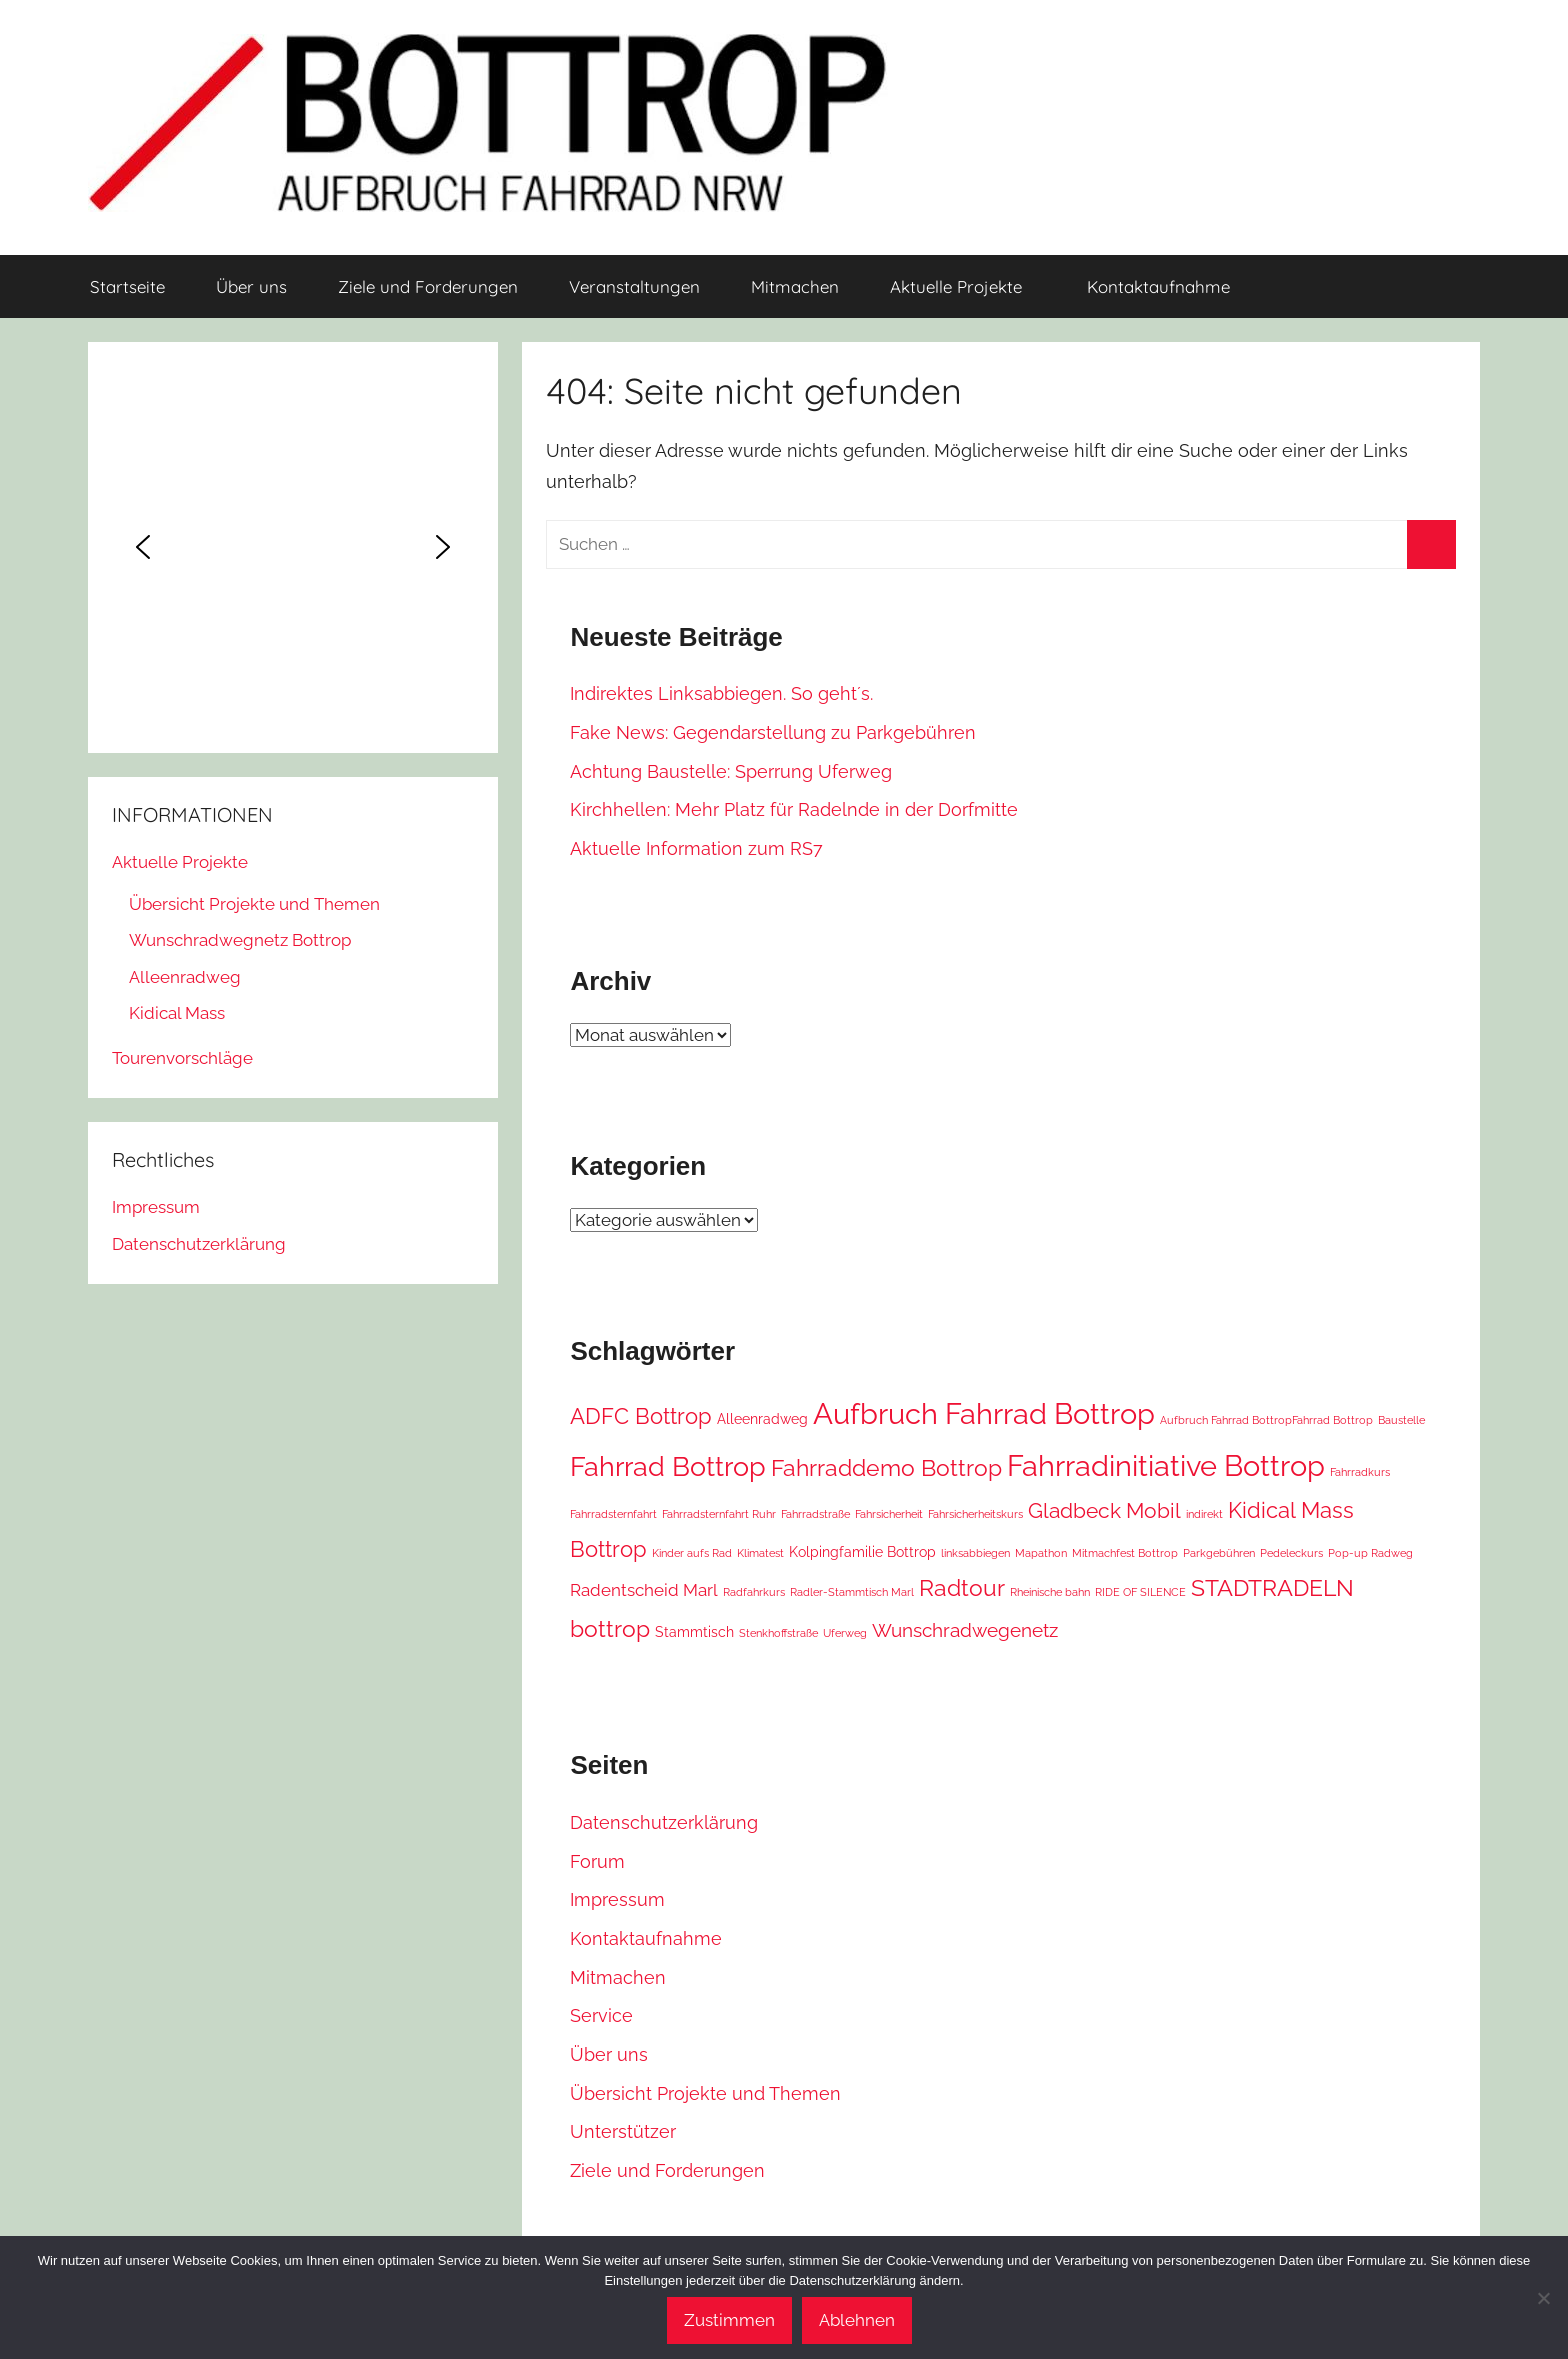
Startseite (127, 286)
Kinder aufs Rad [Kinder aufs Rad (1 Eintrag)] (692, 1553)
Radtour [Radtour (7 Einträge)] (962, 1587)
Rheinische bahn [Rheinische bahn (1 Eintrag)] (1050, 1592)
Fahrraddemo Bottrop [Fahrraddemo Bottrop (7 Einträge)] (886, 1467)
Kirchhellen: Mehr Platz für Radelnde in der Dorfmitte (794, 809)
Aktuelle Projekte (967, 286)
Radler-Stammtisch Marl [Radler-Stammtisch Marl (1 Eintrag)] (852, 1592)
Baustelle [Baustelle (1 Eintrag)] (1401, 1420)
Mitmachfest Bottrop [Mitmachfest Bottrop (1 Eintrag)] (1125, 1553)
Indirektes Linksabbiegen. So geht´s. (721, 693)
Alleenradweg (185, 977)
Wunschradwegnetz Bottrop (240, 940)
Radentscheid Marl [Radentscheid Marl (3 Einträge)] (644, 1590)
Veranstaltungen (634, 286)
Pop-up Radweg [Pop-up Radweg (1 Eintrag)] (1370, 1553)
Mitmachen (795, 286)
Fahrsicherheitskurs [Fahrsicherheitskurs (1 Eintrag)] (975, 1514)
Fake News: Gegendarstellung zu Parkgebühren (773, 732)
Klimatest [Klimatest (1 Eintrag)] (760, 1553)
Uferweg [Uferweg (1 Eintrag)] (845, 1633)
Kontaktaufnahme (1158, 286)
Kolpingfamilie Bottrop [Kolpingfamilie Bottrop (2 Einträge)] (862, 1551)
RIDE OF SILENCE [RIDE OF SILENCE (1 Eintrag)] (1140, 1592)
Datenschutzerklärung (664, 1822)
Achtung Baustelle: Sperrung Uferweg (731, 771)
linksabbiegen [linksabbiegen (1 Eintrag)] (975, 1553)
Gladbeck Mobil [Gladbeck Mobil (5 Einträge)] (1104, 1511)
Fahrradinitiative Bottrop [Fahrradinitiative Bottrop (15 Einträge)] (1166, 1465)
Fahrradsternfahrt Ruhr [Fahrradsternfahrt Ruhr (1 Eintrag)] (719, 1514)
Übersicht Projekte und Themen (705, 2093)
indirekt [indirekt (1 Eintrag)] (1204, 1514)
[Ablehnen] (1543, 2298)
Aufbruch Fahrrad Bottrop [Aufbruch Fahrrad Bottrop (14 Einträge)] (984, 1414)
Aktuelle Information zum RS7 (696, 848)
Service (601, 2015)
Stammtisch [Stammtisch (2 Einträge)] (694, 1631)
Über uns (251, 286)
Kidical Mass (177, 1013)
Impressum (617, 1899)
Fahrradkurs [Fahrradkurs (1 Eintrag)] (1360, 1472)
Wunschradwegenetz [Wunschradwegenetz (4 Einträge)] (965, 1630)
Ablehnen (857, 2320)
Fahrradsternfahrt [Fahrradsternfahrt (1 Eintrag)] (613, 1514)
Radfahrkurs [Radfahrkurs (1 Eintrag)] (754, 1592)
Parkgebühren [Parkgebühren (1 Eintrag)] (1219, 1553)
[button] (143, 547)
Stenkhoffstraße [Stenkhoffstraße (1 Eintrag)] (778, 1633)
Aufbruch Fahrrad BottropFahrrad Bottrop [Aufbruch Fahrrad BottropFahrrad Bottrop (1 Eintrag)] (1266, 1420)
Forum (597, 1861)
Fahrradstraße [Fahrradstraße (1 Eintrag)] (815, 1514)
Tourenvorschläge (182, 1058)
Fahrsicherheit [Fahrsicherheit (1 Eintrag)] (889, 1514)
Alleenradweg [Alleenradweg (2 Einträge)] (762, 1418)
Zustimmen (729, 2320)
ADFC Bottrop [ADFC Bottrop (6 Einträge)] (641, 1416)
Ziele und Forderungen (428, 286)
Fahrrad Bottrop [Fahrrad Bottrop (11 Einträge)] (668, 1466)
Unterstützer (623, 2131)
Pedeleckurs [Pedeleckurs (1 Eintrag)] (1291, 1553)
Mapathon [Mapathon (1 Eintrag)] (1041, 1553)
